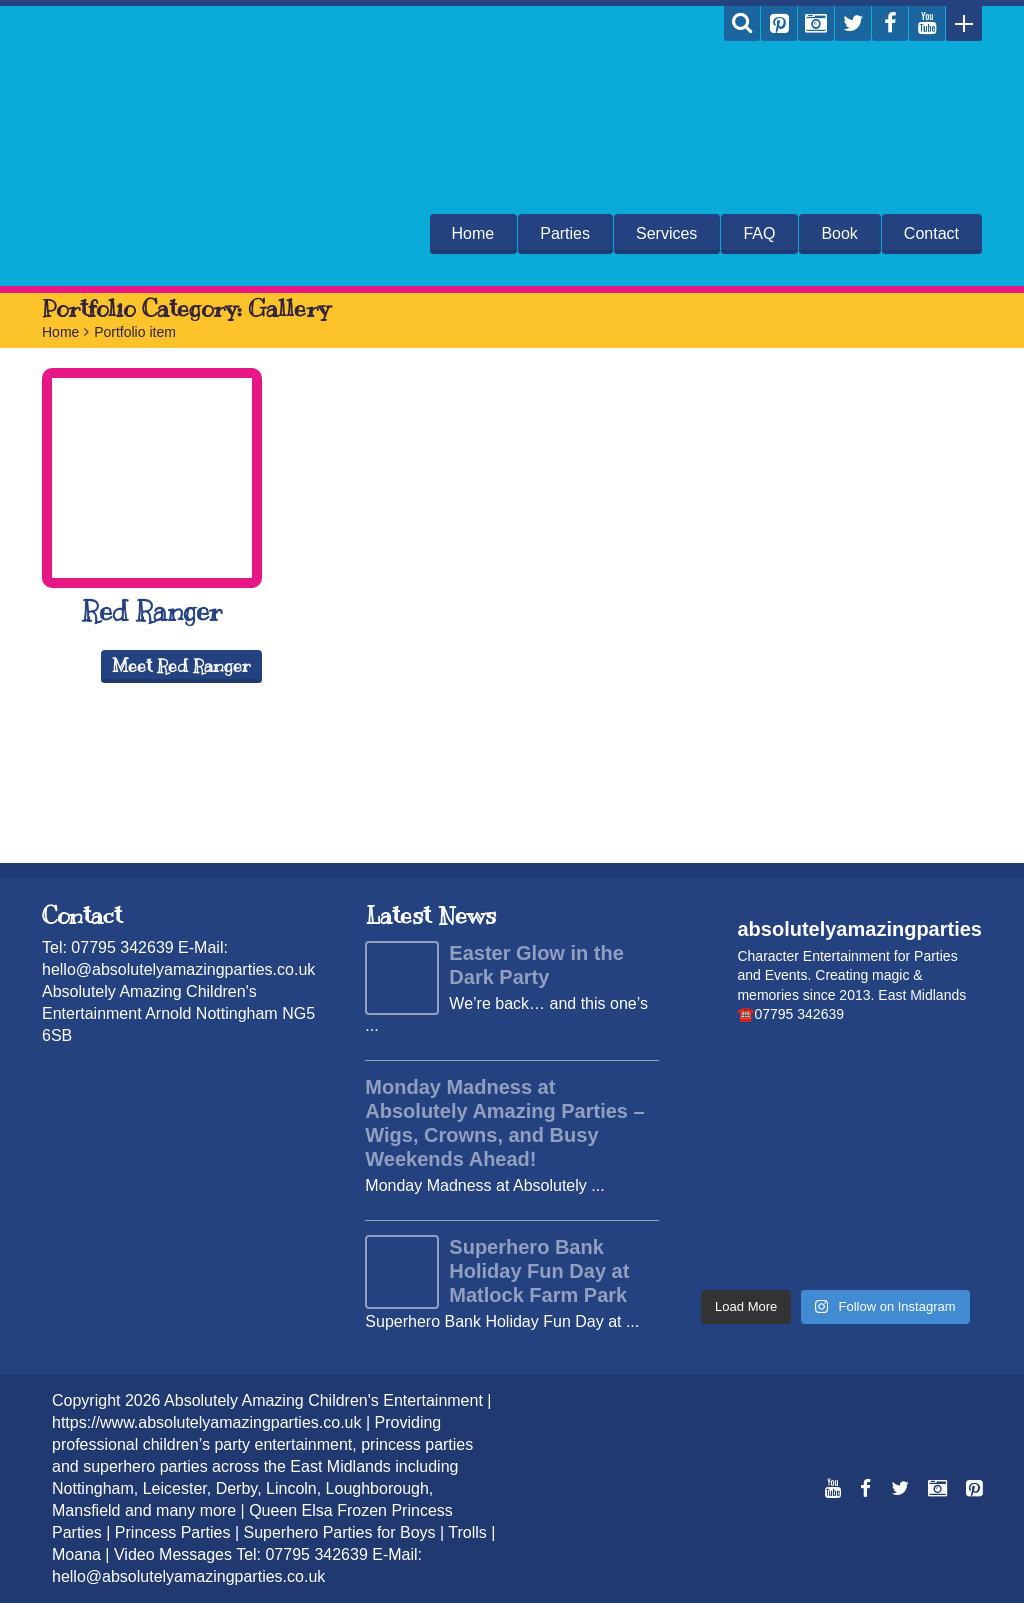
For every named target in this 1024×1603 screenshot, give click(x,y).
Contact (931, 233)
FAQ (759, 233)
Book (839, 233)
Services (666, 233)
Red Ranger (152, 611)
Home (473, 233)
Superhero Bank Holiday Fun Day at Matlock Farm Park (539, 1271)
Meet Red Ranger (181, 666)
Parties (565, 233)
